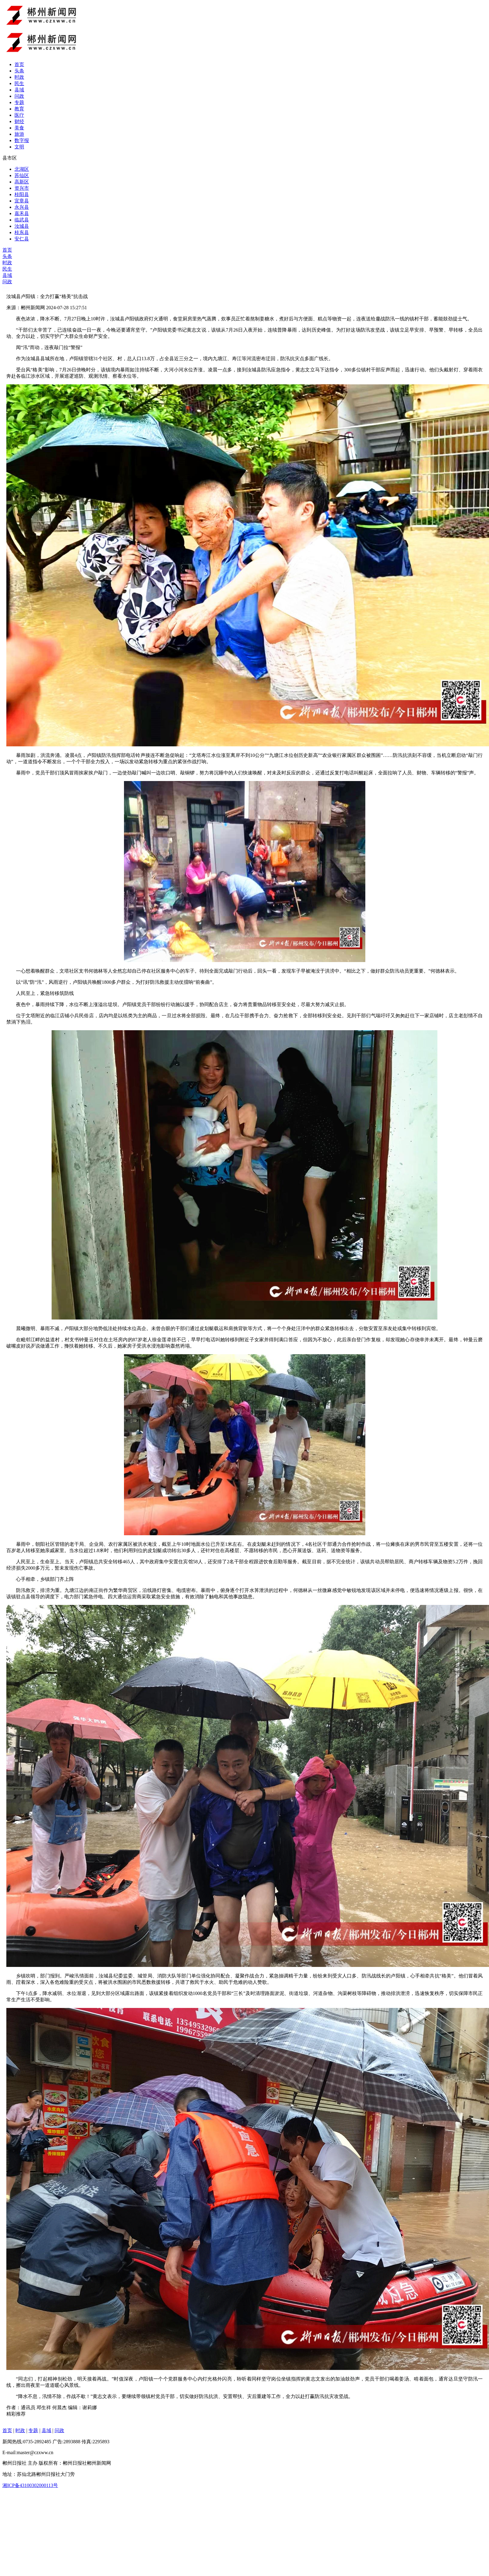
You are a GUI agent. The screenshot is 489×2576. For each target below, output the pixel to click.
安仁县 (21, 238)
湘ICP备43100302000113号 (30, 2485)
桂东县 (21, 232)
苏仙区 (21, 175)
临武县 (21, 219)
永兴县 (21, 207)
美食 (19, 127)
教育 (19, 108)
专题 (19, 102)
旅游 (19, 134)
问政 (19, 96)
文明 (19, 146)
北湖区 (21, 169)
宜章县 (21, 200)
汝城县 (21, 226)
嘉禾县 (21, 213)
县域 (19, 89)
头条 (19, 70)
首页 (19, 64)
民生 (19, 83)
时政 (19, 77)
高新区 (21, 181)
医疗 (19, 115)
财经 (19, 121)
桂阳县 (21, 194)
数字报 (21, 140)
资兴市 (21, 188)
